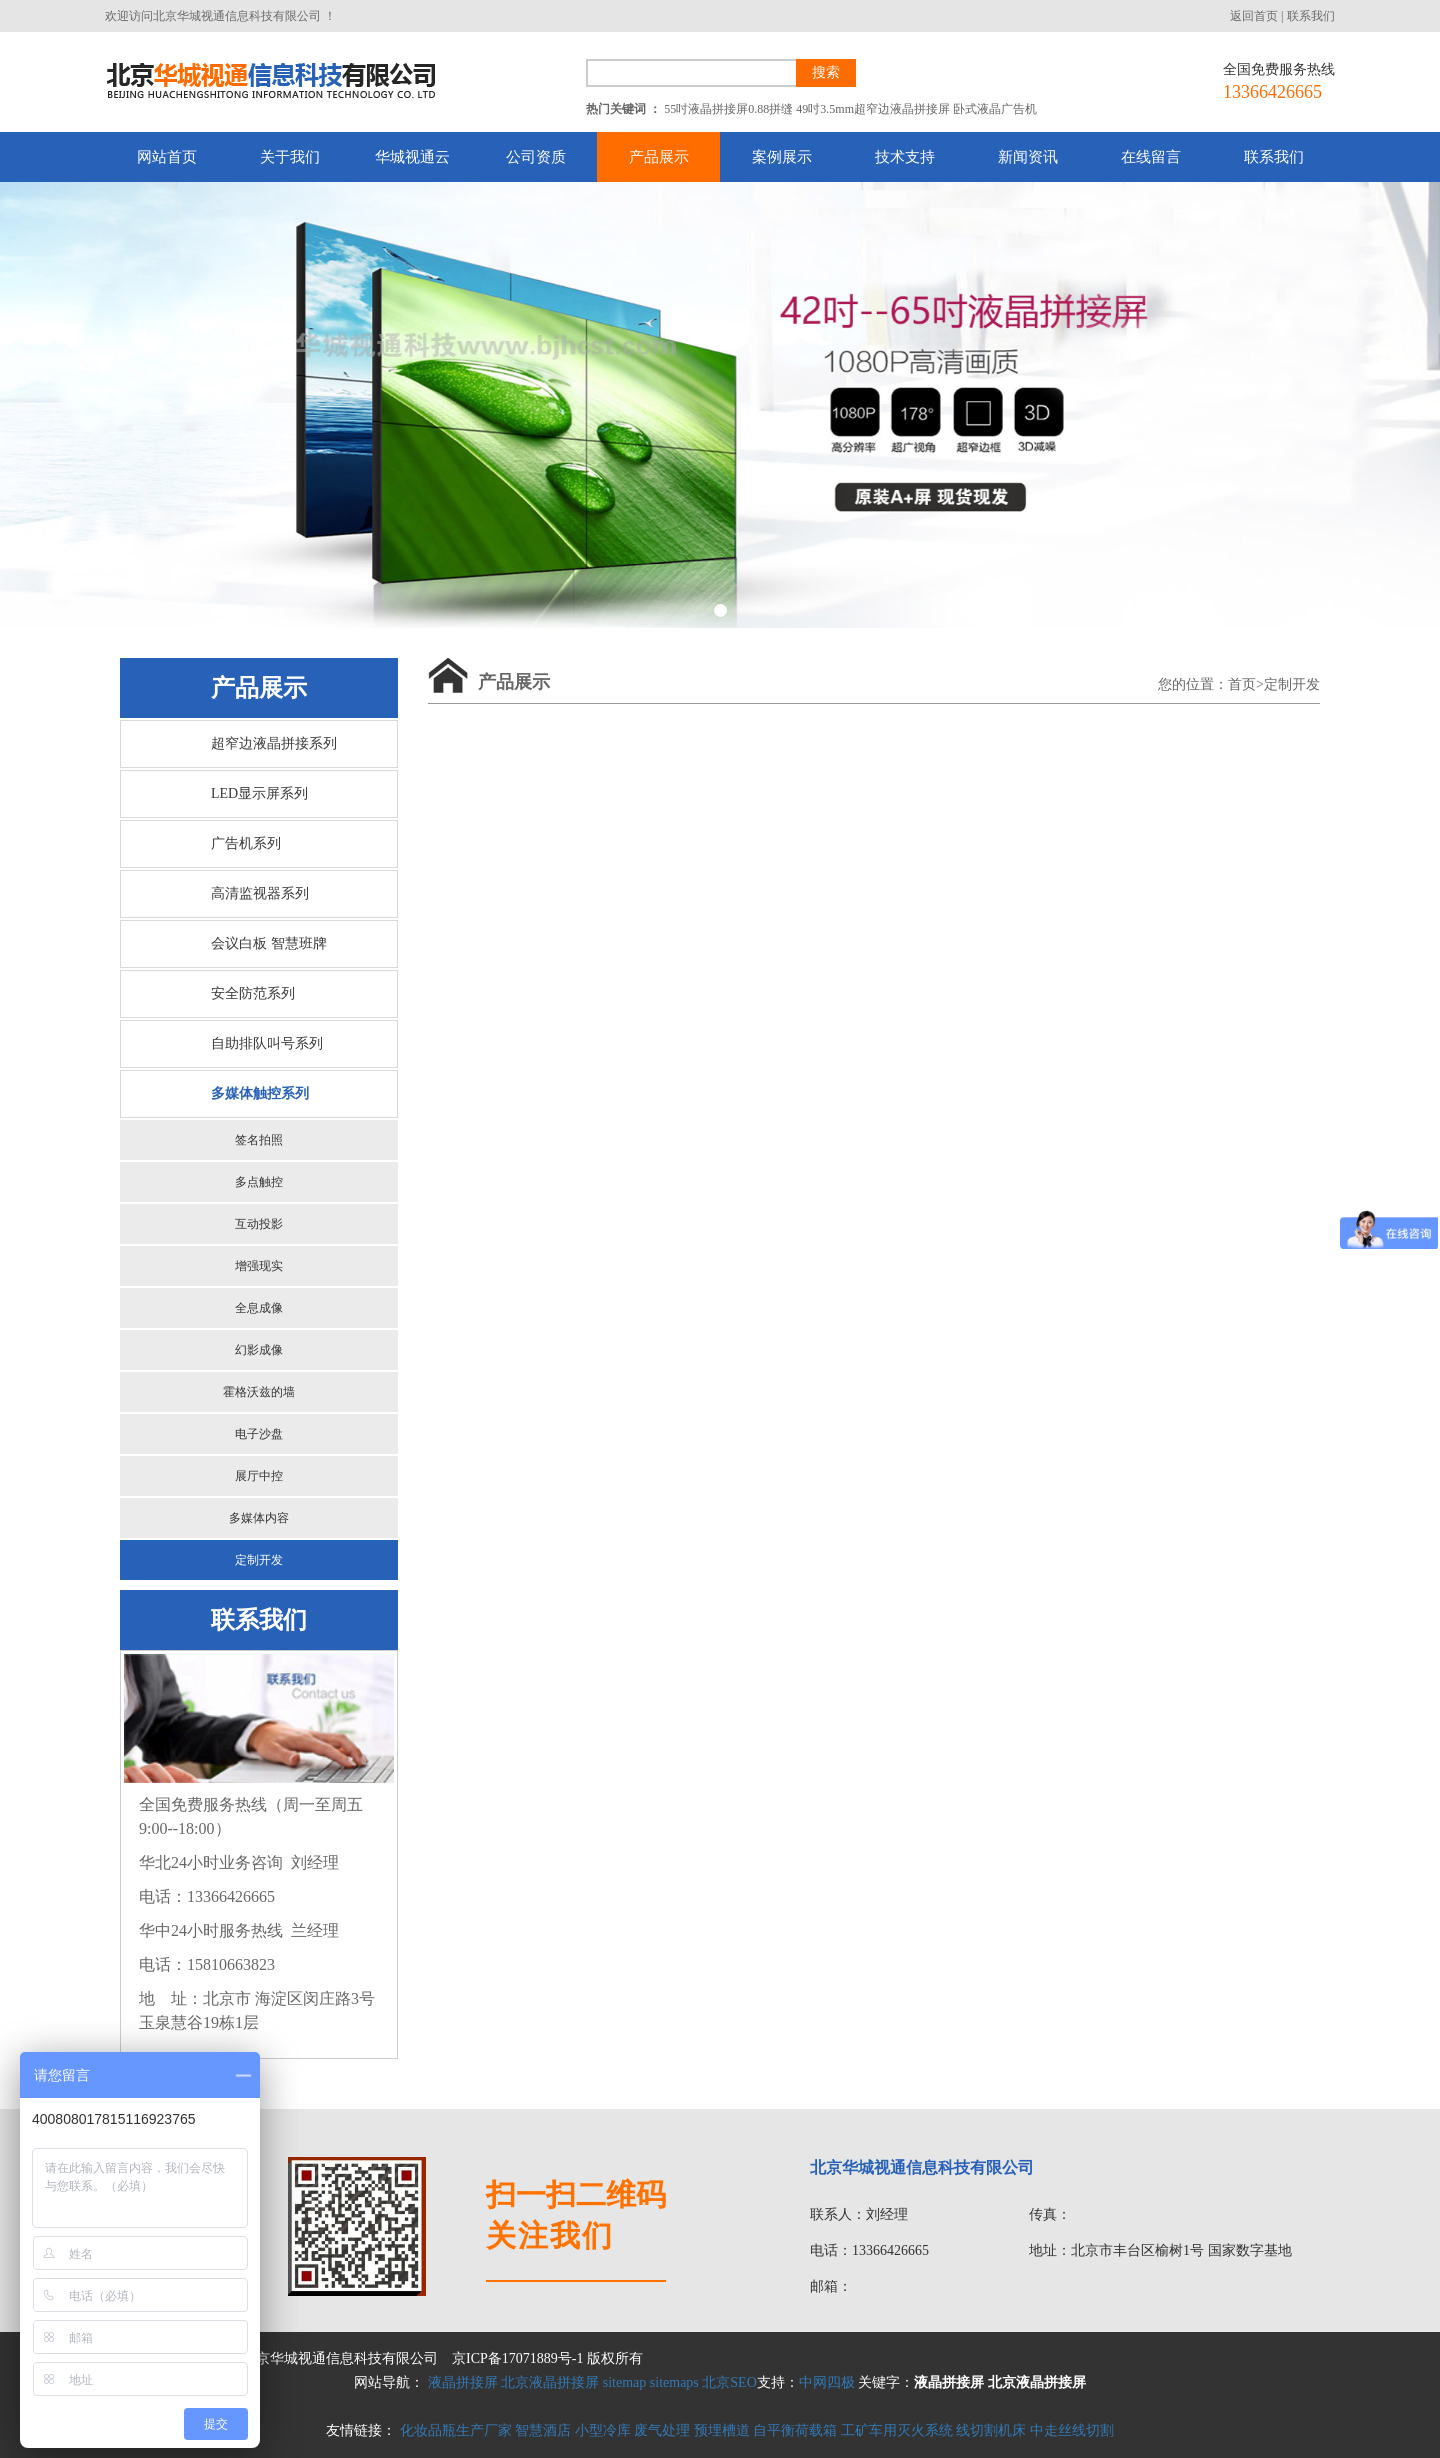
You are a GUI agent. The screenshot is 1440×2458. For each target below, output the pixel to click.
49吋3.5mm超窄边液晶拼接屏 (873, 109)
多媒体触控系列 (260, 1093)
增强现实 (259, 1266)
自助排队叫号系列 (267, 1043)
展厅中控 (259, 1476)
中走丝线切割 (1072, 2430)
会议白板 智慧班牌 (269, 943)
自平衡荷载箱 (795, 2430)
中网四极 (827, 2382)
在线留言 (1151, 157)
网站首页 (167, 157)
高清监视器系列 (260, 893)
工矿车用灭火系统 (897, 2430)
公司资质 (536, 157)
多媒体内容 (259, 1518)
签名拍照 (259, 1140)
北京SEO (729, 2382)
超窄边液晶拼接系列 (274, 743)
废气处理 (662, 2430)
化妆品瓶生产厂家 (456, 2430)
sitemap (625, 2382)
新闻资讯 (1028, 157)
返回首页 (1254, 16)
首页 (1242, 684)
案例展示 (782, 157)
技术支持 (905, 157)
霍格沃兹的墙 (259, 1392)
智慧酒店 (543, 2430)
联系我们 (1311, 16)
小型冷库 (603, 2430)
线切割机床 (991, 2430)
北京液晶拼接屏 (550, 2382)
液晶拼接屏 (463, 2382)
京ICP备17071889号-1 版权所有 (547, 2358)
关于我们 (290, 157)
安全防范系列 (253, 993)
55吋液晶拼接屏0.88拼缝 (728, 109)
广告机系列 (246, 843)
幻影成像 (259, 1350)
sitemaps (674, 2382)
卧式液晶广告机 (995, 109)
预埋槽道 (722, 2430)
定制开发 (259, 1560)
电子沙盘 (259, 1434)
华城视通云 (412, 157)
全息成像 (259, 1308)
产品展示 (659, 157)
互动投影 (259, 1224)
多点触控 (259, 1182)
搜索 (826, 72)
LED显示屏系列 (259, 793)
